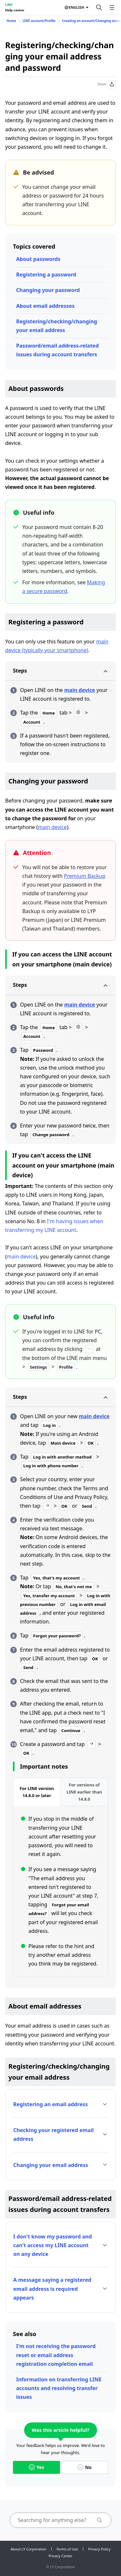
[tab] (36, 1792)
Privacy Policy (99, 2549)
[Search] (99, 7)
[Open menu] (112, 7)
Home (11, 20)
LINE (9, 4)
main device (79, 690)
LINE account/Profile (39, 20)
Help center (14, 10)
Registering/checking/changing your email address (56, 326)
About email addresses (45, 305)
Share (106, 84)
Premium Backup (84, 875)
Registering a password (46, 274)
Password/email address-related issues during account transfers (57, 350)
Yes (36, 2467)
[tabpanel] (60, 1891)
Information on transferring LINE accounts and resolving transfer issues (58, 2388)
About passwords (38, 259)
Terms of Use (67, 2549)
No (84, 2467)
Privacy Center (60, 2555)
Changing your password (48, 290)
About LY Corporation (28, 2549)
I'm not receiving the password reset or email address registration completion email (56, 2355)
